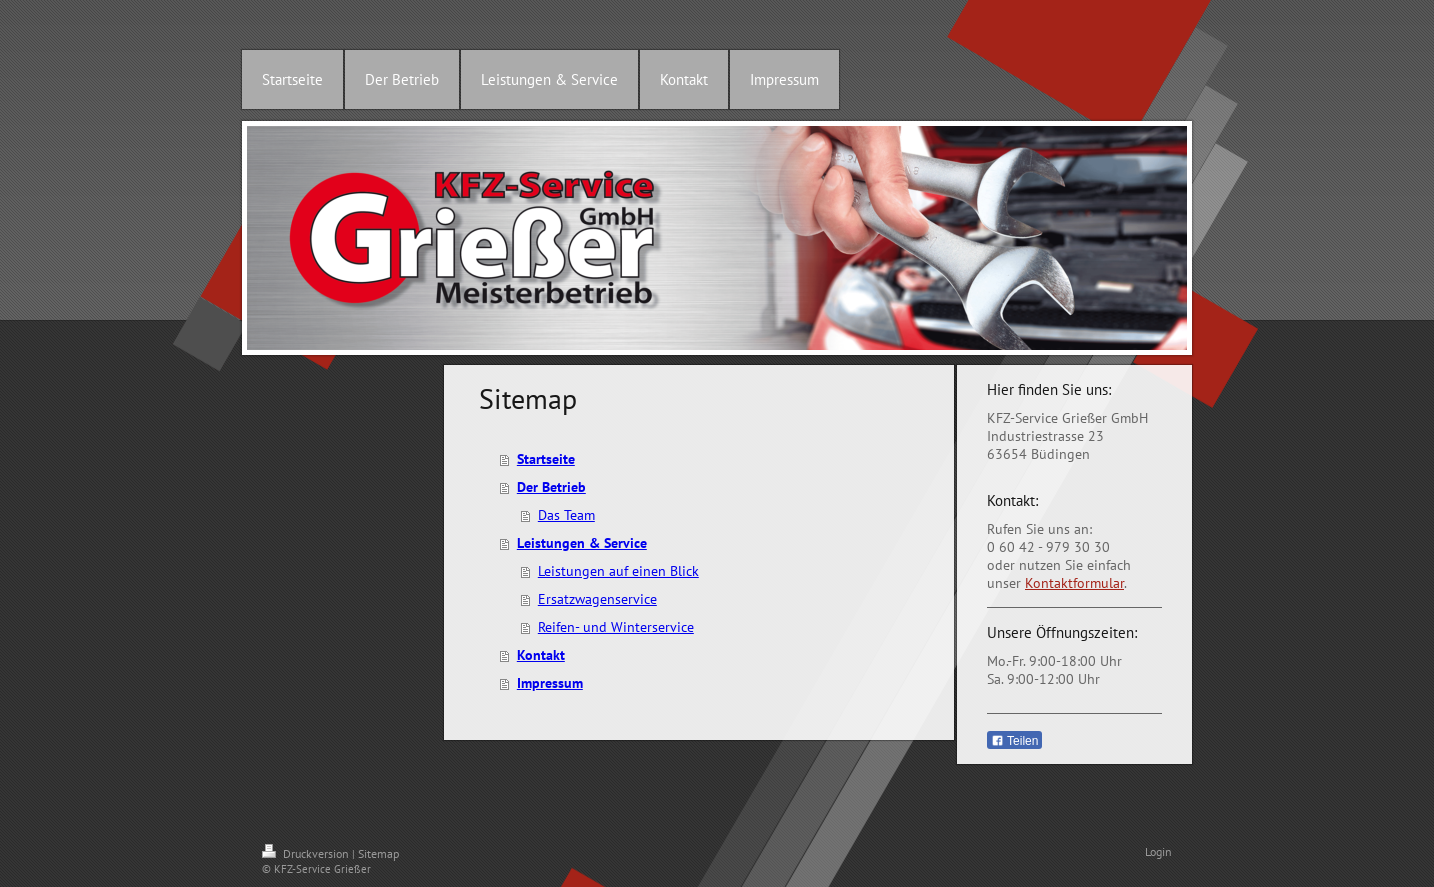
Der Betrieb (551, 487)
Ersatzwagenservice (597, 599)
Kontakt (541, 655)
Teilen (1014, 741)
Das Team (566, 515)
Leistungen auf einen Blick (618, 571)
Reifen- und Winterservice (616, 627)
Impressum (550, 683)
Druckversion (307, 853)
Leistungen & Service (582, 543)
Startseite (546, 459)
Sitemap (378, 853)
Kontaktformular (1074, 583)
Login (1158, 851)
